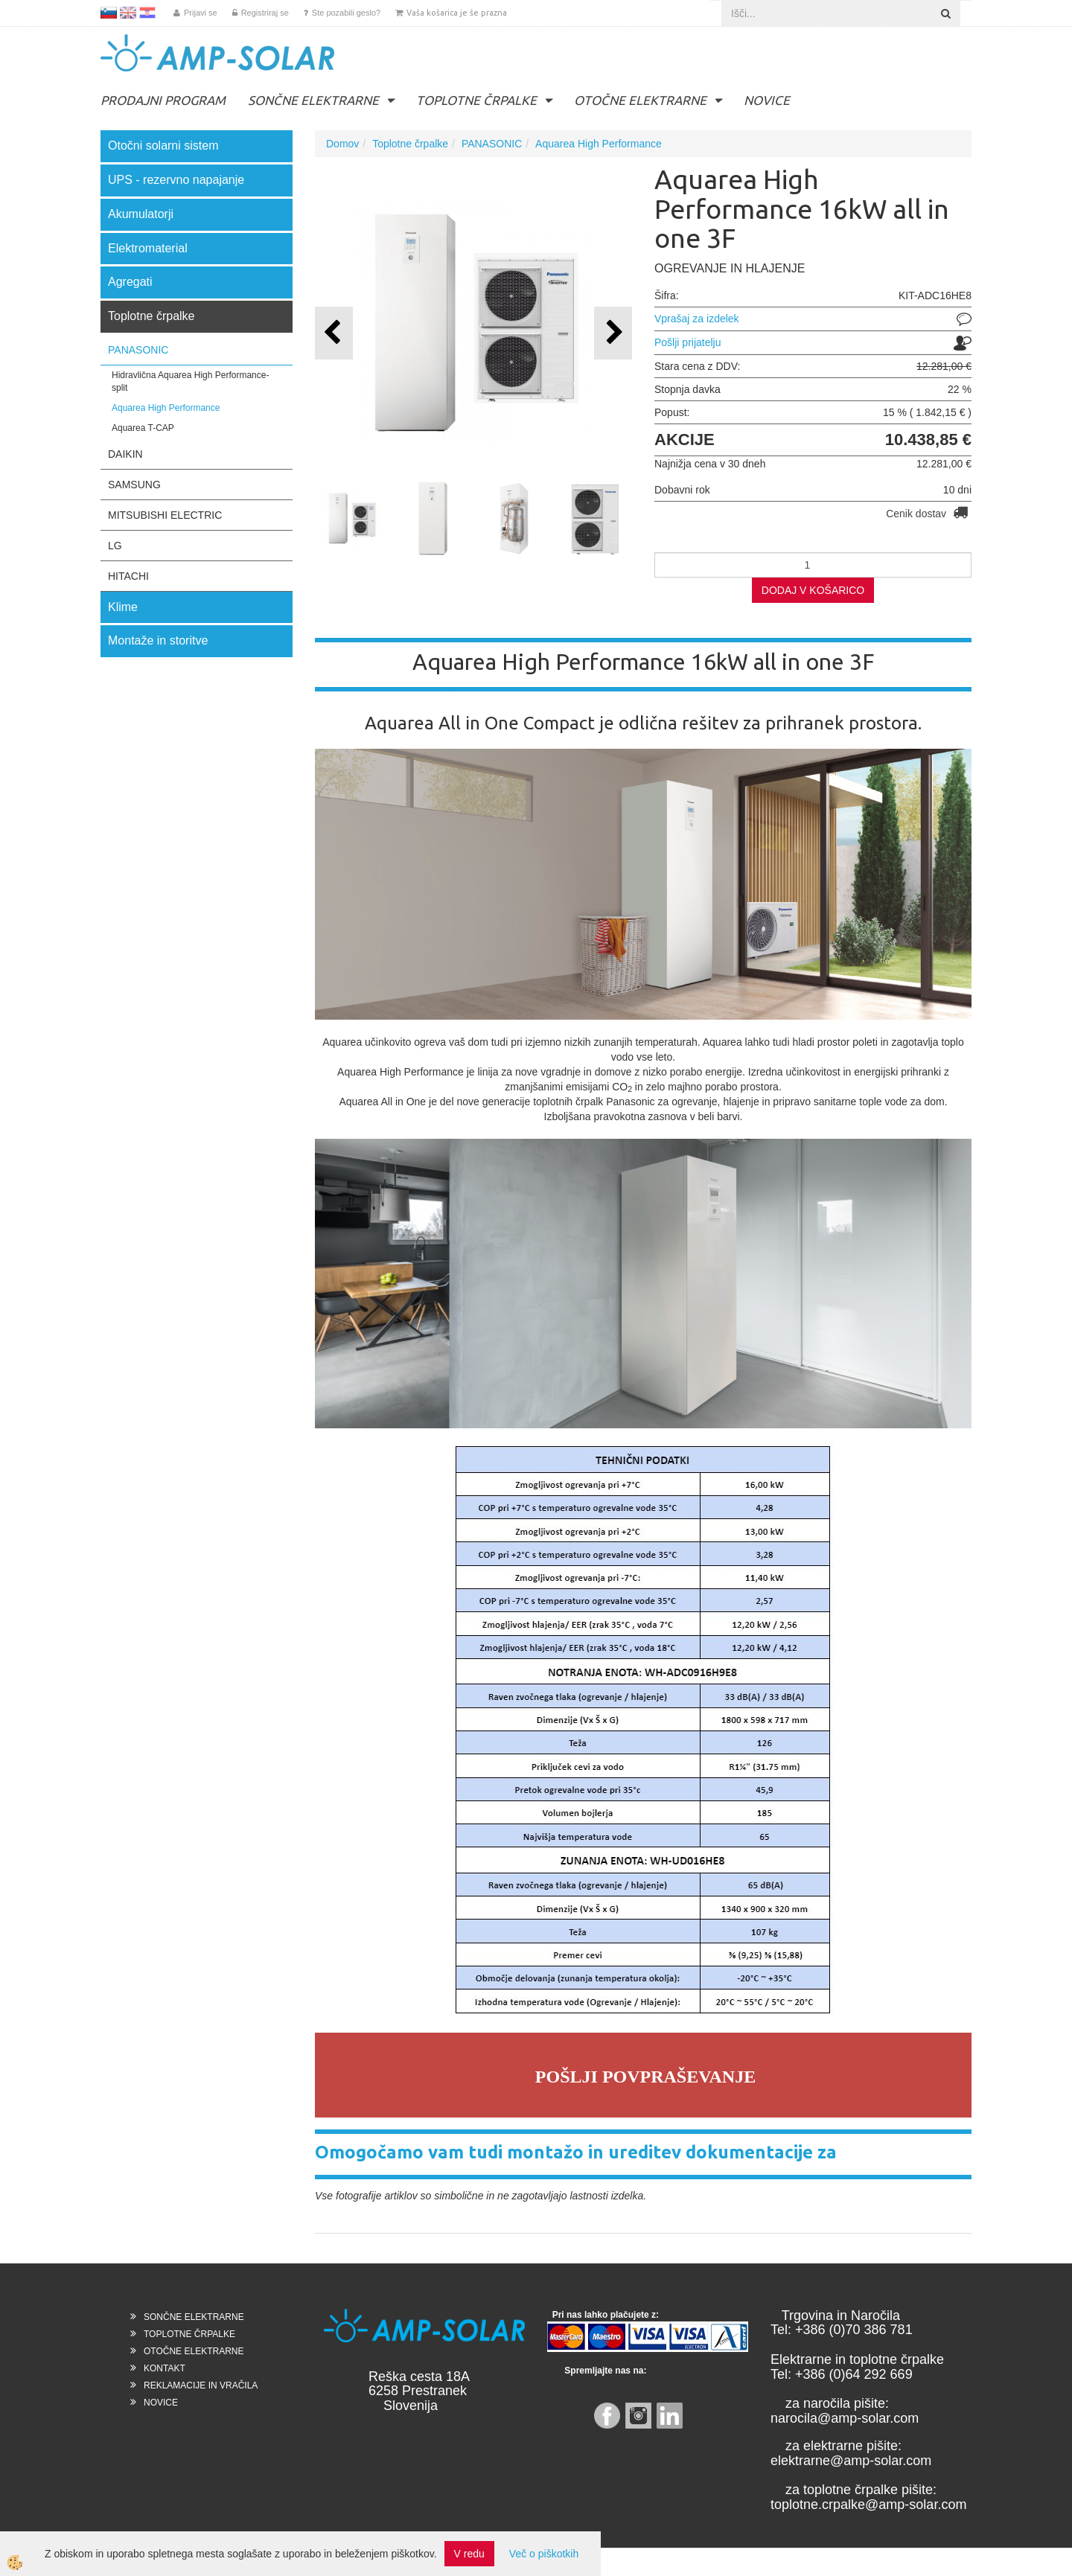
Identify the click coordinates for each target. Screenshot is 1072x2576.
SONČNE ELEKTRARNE (313, 100)
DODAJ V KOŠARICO (813, 590)
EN (128, 13)
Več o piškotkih (543, 2554)
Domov (342, 144)
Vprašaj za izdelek (696, 319)
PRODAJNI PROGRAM (163, 100)
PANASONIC (138, 350)
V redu (469, 2554)
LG (115, 546)
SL (108, 13)
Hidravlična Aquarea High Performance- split (190, 381)
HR (147, 13)
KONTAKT (164, 2368)
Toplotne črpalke (410, 144)
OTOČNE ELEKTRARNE (640, 100)
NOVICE (767, 100)
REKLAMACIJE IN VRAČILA (201, 2385)
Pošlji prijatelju (687, 342)
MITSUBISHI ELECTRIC (165, 515)
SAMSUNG (134, 484)
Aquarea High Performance (166, 408)
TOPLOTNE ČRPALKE (476, 100)
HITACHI (128, 576)
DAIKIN (125, 454)
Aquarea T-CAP (143, 428)
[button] (613, 333)
